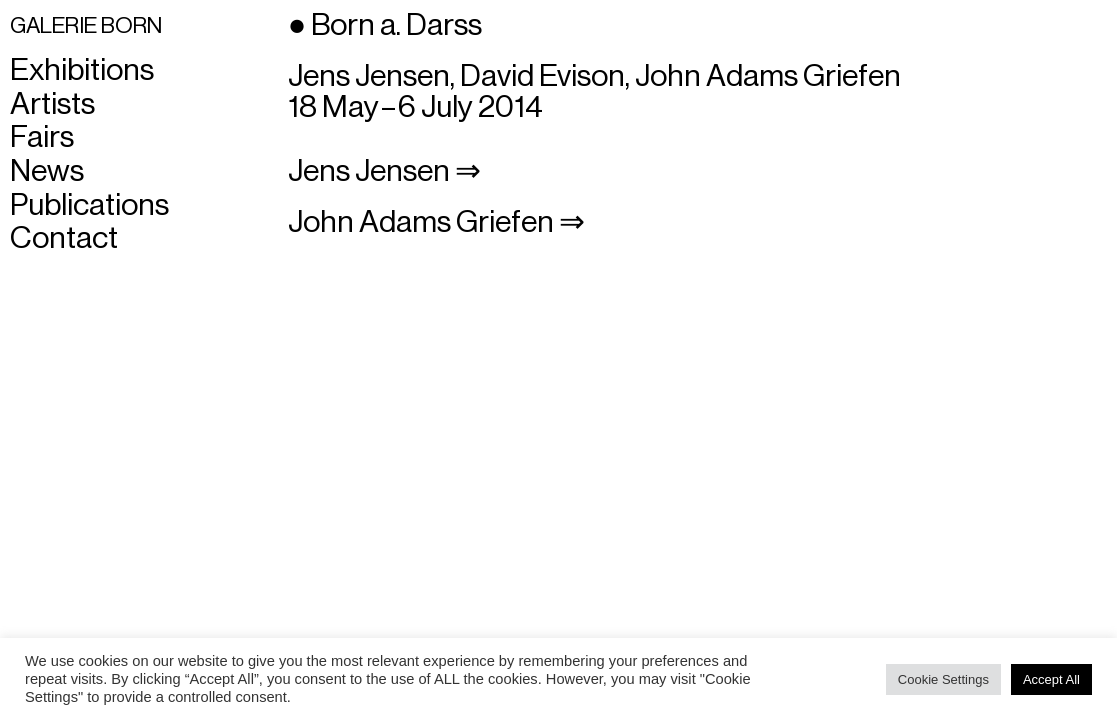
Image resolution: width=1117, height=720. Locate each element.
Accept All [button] (1051, 679)
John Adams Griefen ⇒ (436, 222)
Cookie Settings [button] (943, 679)
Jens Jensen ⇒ (384, 171)
